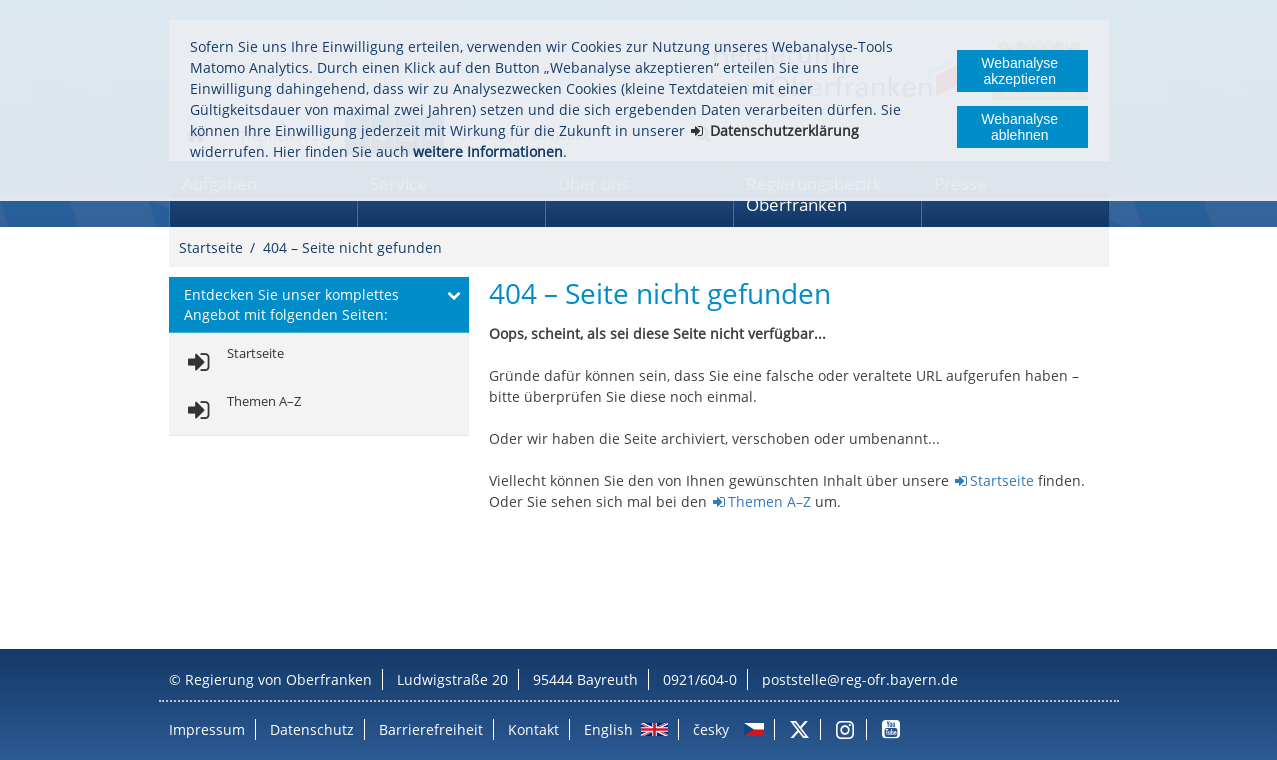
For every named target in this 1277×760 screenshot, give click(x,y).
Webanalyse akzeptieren (1019, 71)
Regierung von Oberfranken (278, 679)
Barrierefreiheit (431, 729)
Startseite (211, 247)
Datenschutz (312, 729)
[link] (232, 362)
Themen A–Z (769, 501)
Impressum (207, 729)
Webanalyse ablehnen (1019, 127)
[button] (319, 305)
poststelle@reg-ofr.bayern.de (860, 679)
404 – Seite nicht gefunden (352, 247)
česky (711, 729)
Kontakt (533, 729)
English (608, 729)
